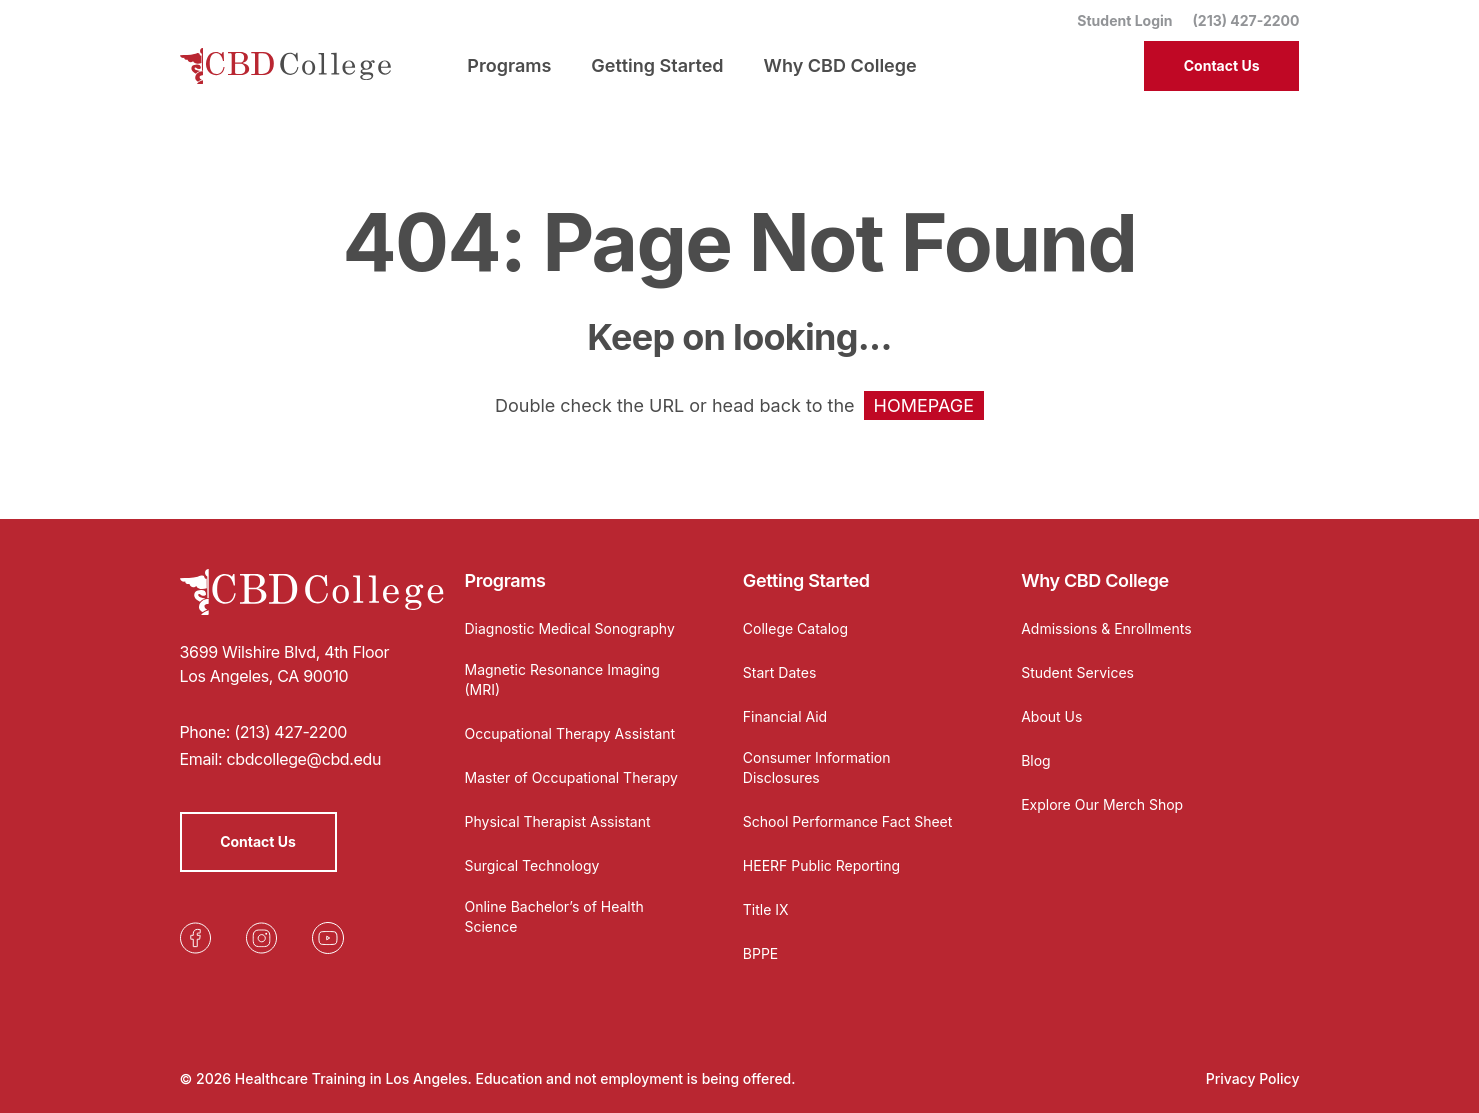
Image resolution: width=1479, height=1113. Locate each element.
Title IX (766, 909)
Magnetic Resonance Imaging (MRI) (562, 679)
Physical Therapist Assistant (558, 821)
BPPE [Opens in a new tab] (760, 953)
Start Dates (779, 672)
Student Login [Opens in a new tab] (1124, 20)
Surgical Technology (532, 865)
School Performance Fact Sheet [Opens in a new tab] (848, 821)
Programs (505, 580)
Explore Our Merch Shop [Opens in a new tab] (1102, 804)
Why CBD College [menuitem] (840, 65)
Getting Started (806, 580)
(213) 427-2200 (1246, 20)
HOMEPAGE (924, 405)
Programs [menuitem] (509, 65)
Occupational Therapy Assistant (570, 733)
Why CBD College (1095, 580)
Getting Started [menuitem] (657, 65)
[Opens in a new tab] (196, 938)
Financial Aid (785, 716)
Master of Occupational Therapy (571, 777)
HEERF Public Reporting (821, 865)
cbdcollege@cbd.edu (303, 759)
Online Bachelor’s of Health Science (554, 916)
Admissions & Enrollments (1106, 628)
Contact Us (1222, 65)
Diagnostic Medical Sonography (570, 628)
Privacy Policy (1253, 1078)
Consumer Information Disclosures (817, 767)
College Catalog (795, 628)
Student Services (1077, 672)
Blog (1036, 760)
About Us (1051, 716)
